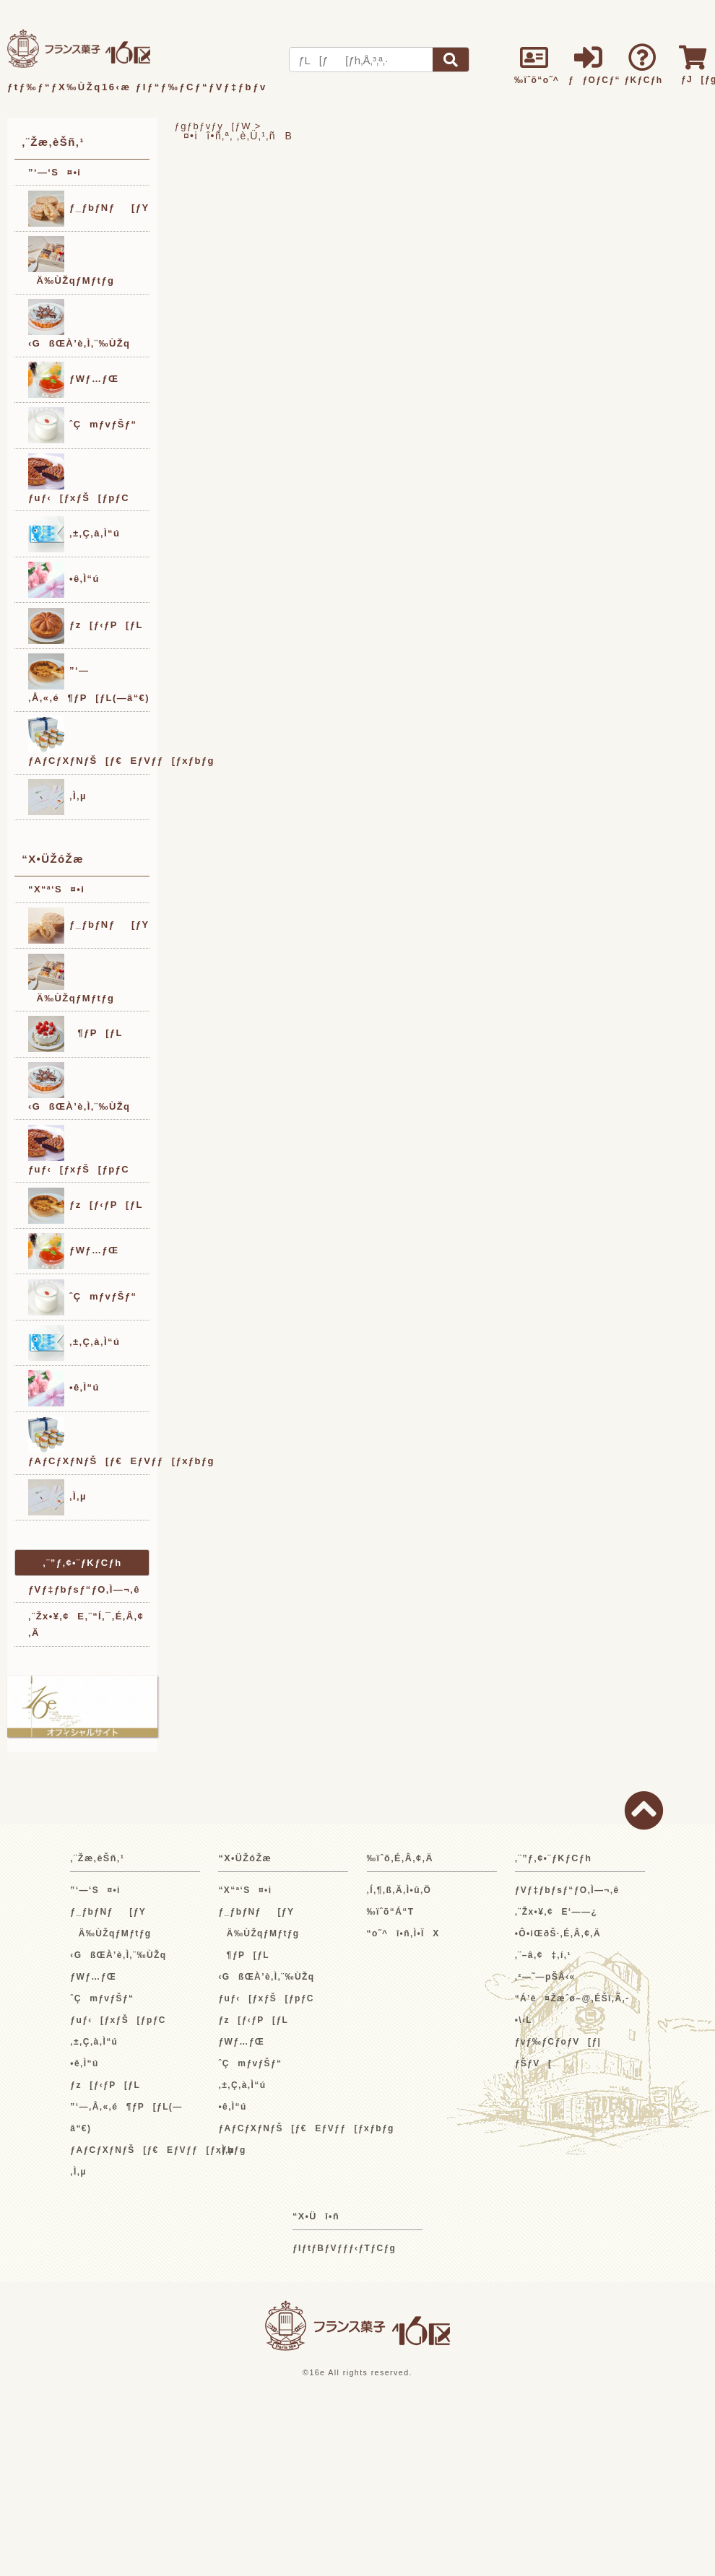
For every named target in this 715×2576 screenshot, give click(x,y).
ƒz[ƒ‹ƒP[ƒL (85, 626)
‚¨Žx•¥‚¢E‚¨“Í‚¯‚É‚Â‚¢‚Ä (86, 1624)
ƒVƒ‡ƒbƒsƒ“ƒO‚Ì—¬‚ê (84, 1589)
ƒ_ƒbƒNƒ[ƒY (89, 209)
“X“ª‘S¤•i (56, 889)
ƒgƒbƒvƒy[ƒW (213, 126)
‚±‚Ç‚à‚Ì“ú (74, 534)
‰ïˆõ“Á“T (391, 1912)
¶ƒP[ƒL (75, 1034)
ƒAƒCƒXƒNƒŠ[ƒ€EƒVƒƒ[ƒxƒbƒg (89, 741)
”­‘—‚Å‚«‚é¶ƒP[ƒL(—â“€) (89, 678)
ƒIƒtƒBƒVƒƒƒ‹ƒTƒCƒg (344, 2248)
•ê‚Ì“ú (64, 580)
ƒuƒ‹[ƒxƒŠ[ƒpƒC (78, 478)
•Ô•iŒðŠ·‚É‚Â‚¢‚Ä (558, 1933)
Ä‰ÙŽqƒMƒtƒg (71, 261)
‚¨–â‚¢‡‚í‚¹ (543, 1955)
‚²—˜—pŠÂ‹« (545, 1977)
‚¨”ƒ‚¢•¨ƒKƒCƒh (82, 1562)
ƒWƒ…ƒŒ (73, 380)
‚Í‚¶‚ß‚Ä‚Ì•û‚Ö (399, 1890)
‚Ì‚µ (57, 797)
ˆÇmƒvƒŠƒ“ (82, 425)
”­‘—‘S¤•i (54, 172)
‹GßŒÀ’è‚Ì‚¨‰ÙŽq (79, 324)
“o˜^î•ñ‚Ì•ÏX (403, 1933)
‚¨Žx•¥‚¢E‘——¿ (556, 1912)
